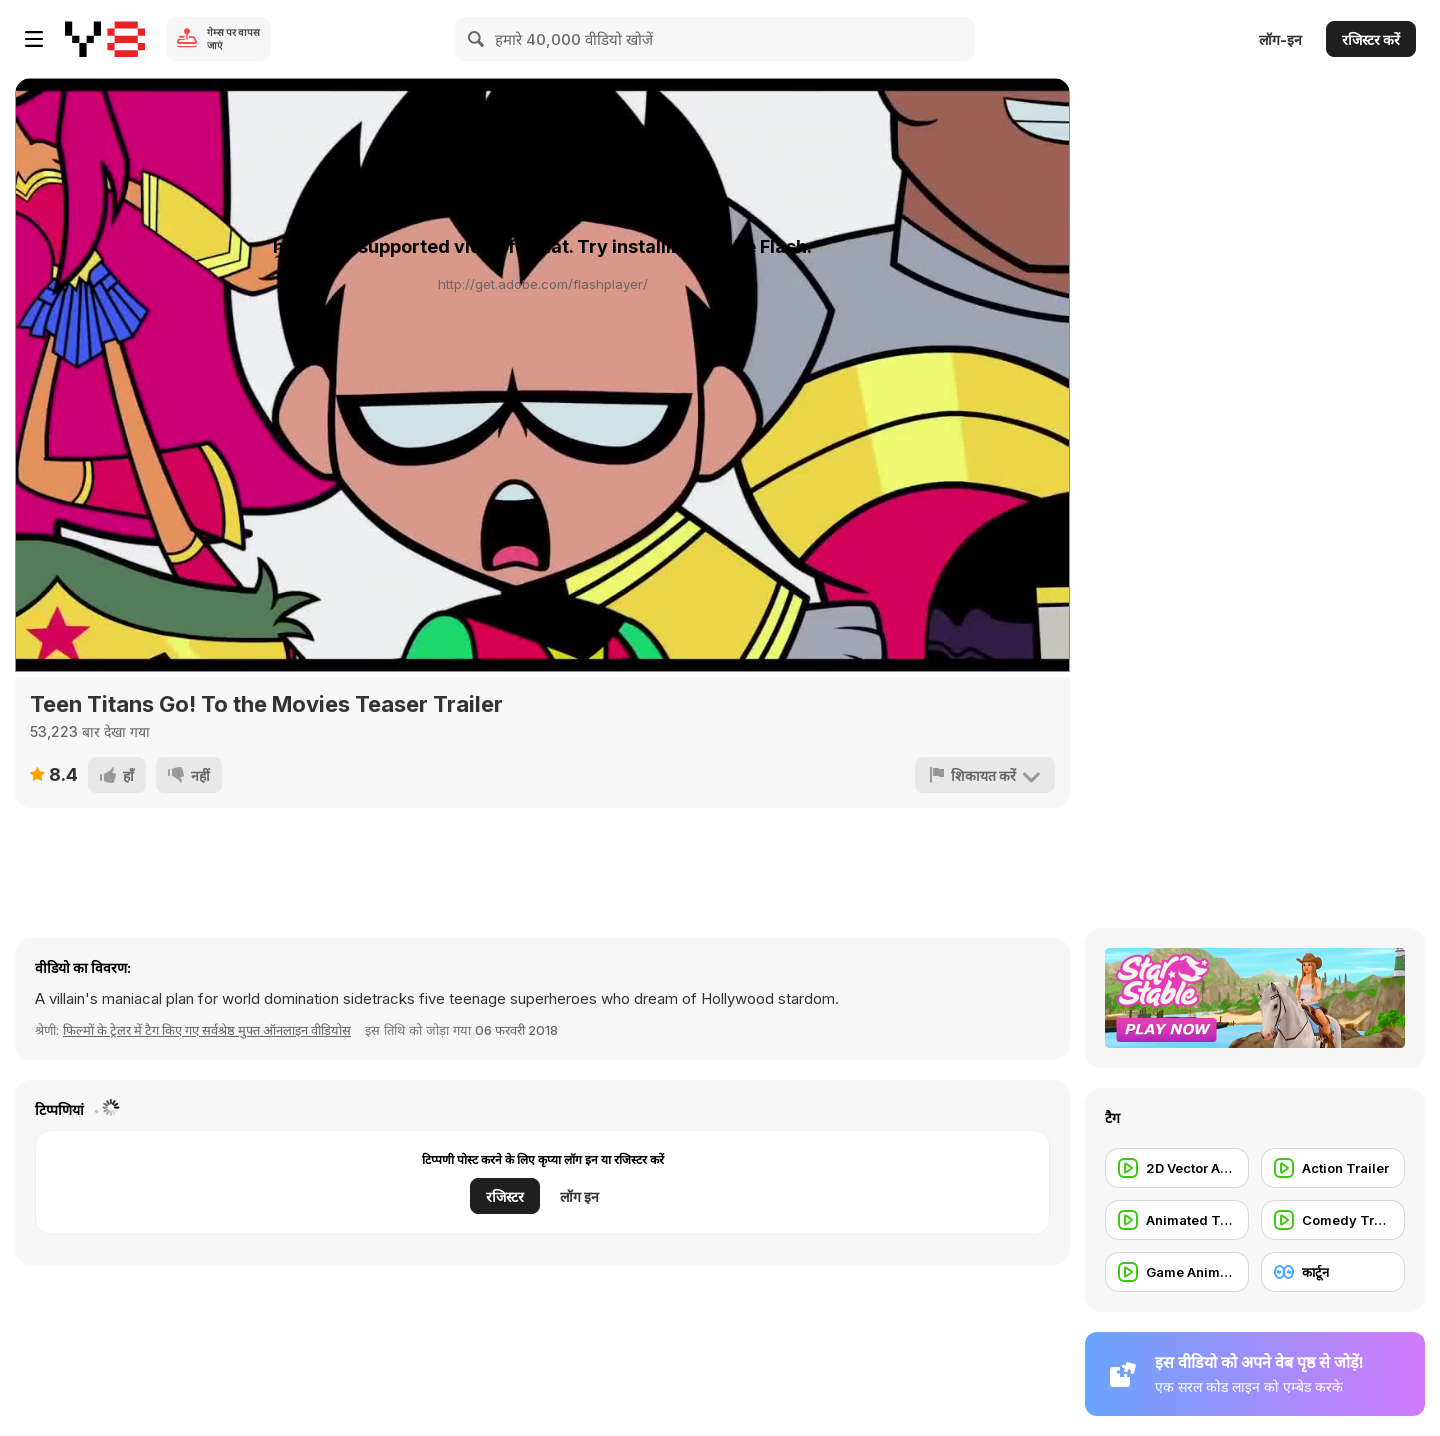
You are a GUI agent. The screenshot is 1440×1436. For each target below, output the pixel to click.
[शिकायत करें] (985, 775)
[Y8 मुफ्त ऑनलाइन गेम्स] (105, 39)
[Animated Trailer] (1177, 1220)
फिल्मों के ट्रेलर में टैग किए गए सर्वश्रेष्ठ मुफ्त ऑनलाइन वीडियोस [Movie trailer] (207, 1030)
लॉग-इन (1280, 39)
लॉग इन (579, 1196)
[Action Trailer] (1333, 1168)
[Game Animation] (1177, 1272)
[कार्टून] (1333, 1272)
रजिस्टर (505, 1196)
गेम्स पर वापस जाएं (233, 38)
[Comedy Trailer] (1333, 1220)
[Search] (477, 39)
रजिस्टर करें (1371, 39)
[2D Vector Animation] (1177, 1168)
